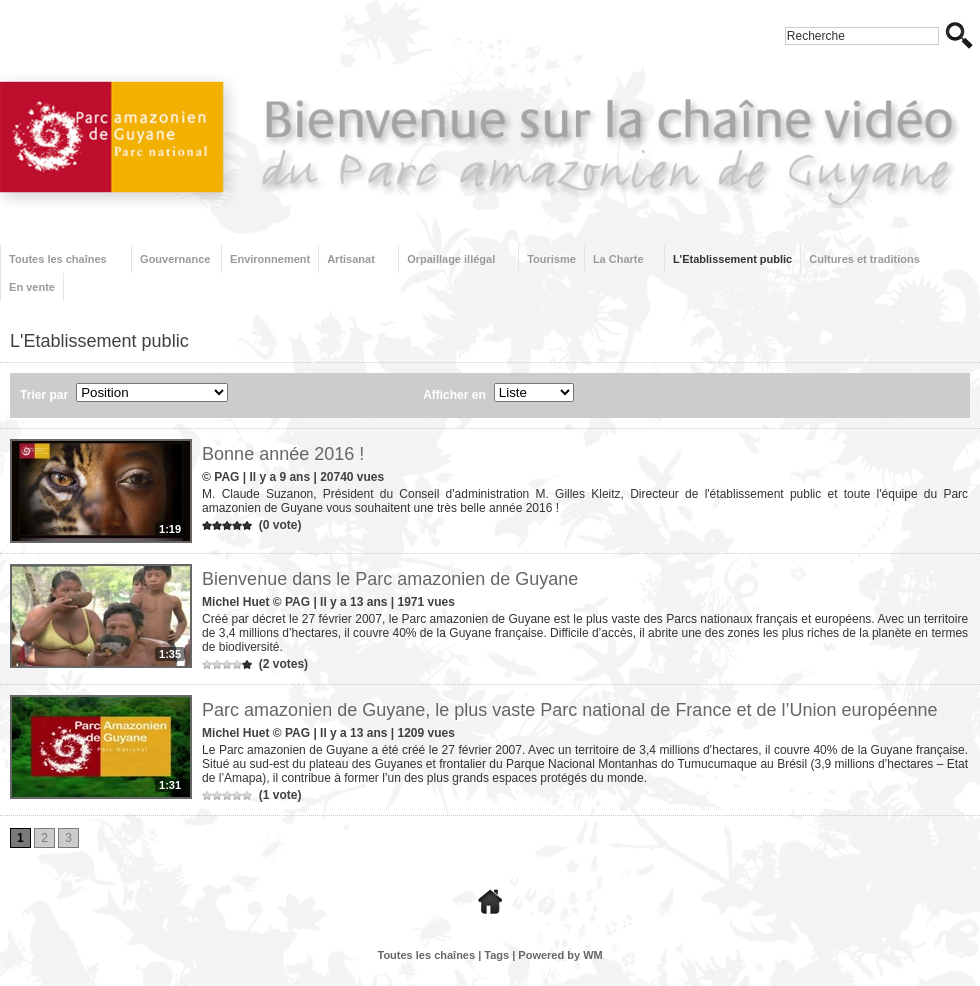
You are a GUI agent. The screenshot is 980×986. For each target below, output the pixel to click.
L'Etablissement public (732, 259)
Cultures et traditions (864, 259)
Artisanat (351, 259)
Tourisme (551, 259)
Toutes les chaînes (58, 259)
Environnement (270, 259)
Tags (496, 955)
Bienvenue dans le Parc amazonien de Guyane (390, 579)
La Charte (618, 259)
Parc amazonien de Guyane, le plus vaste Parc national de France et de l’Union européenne (569, 710)
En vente (32, 287)
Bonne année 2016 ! (283, 454)
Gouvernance (175, 259)
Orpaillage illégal (451, 259)
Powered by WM (560, 955)
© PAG (220, 477)
